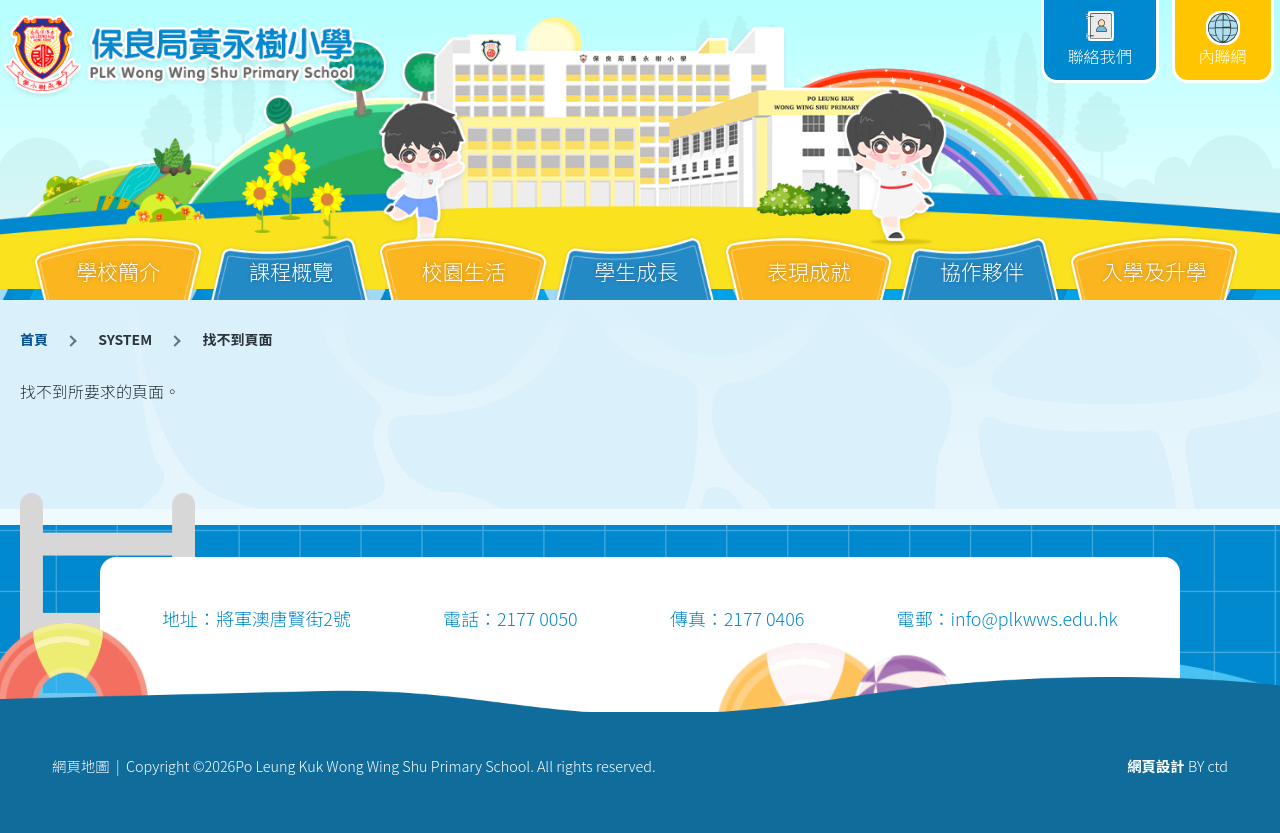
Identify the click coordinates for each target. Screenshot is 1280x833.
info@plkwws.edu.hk (1033, 618)
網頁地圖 (81, 765)
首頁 (34, 339)
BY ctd (1177, 765)
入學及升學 (1154, 255)
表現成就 (809, 255)
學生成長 (636, 255)
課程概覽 (291, 255)
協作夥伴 (982, 255)
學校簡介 (118, 255)
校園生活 (464, 255)
